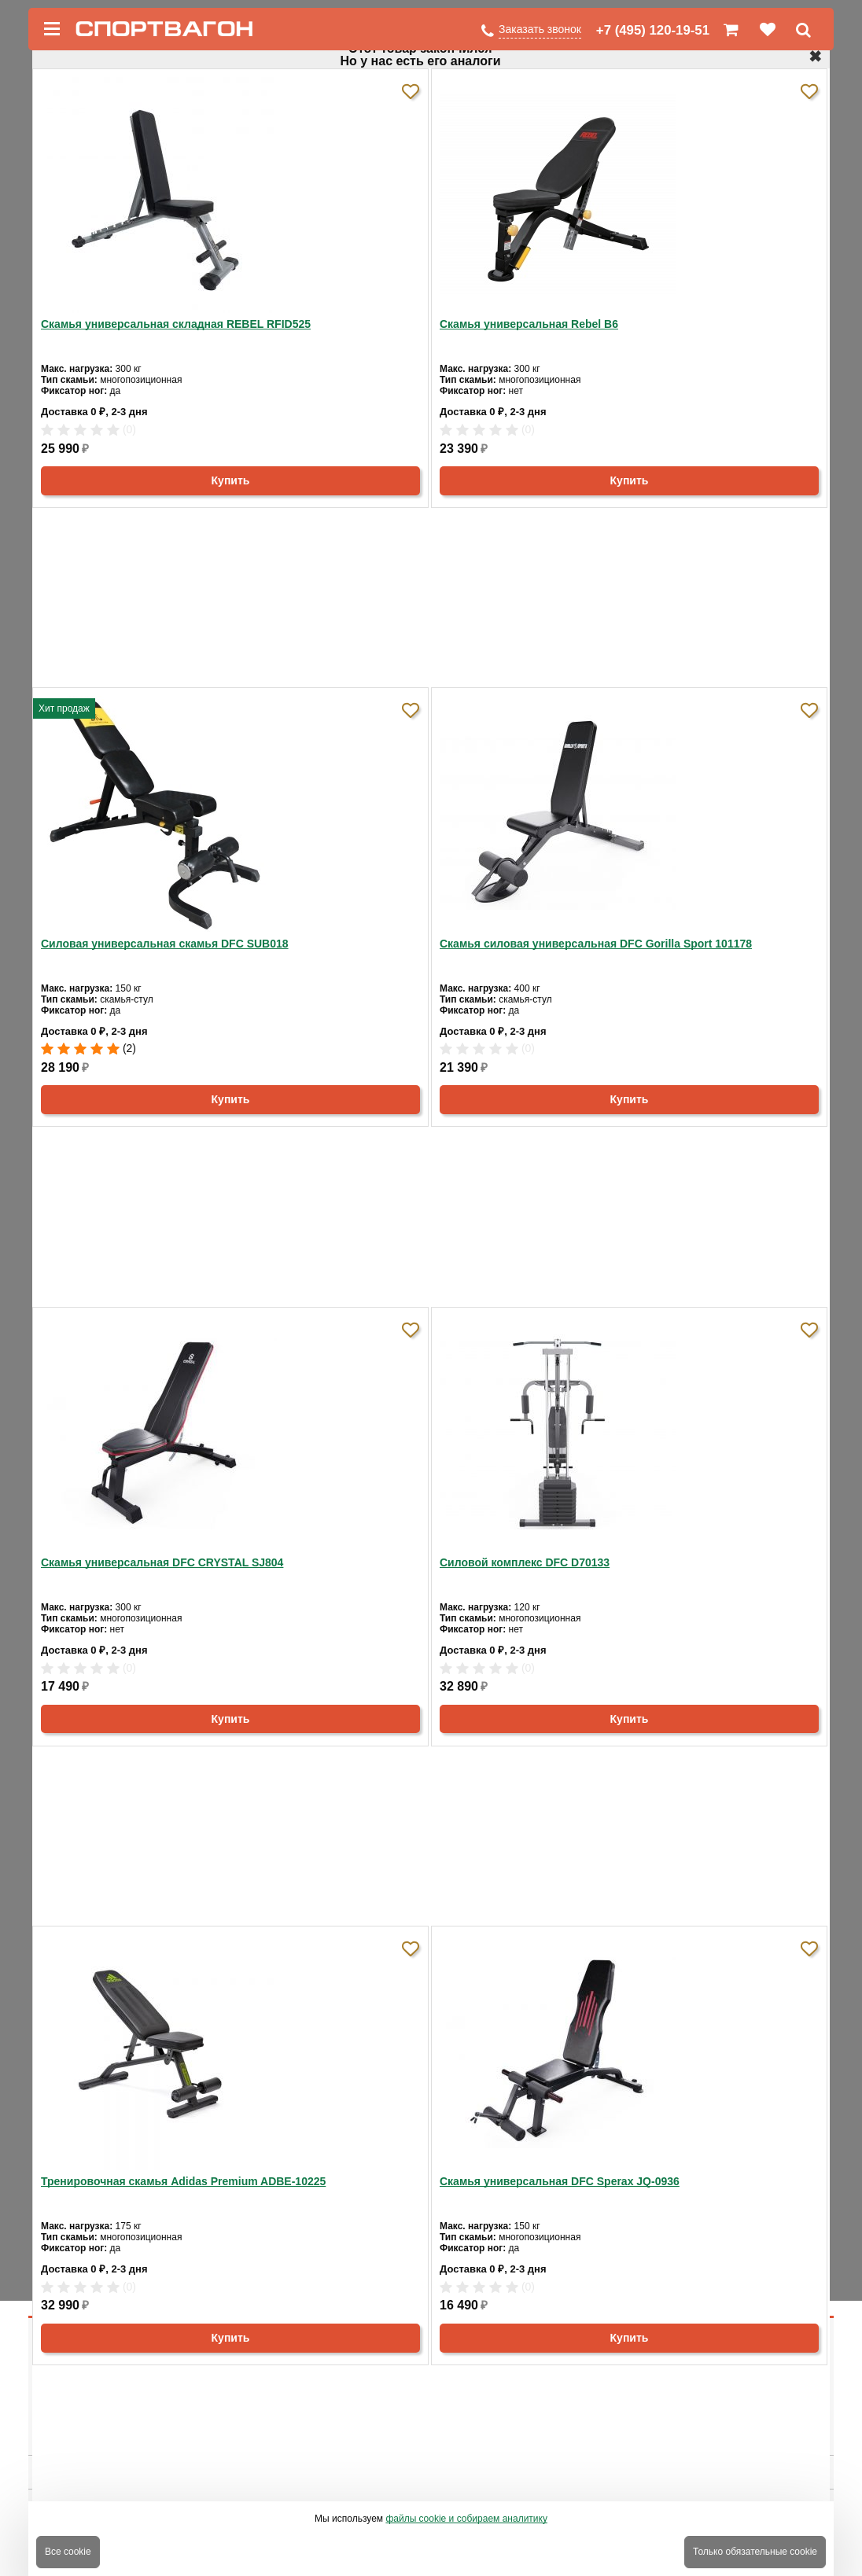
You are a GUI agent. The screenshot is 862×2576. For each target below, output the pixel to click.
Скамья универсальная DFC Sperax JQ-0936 (560, 2181)
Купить (231, 480)
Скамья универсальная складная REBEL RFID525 (176, 324)
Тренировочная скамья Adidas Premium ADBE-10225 (183, 2181)
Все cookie (68, 2551)
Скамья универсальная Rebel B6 (529, 324)
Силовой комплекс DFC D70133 (525, 1562)
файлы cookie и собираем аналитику (466, 2518)
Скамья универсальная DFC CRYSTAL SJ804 (162, 1562)
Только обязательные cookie (755, 2551)
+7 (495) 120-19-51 (652, 30)
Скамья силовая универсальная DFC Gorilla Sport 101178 (596, 943)
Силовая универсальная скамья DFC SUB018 (165, 943)
